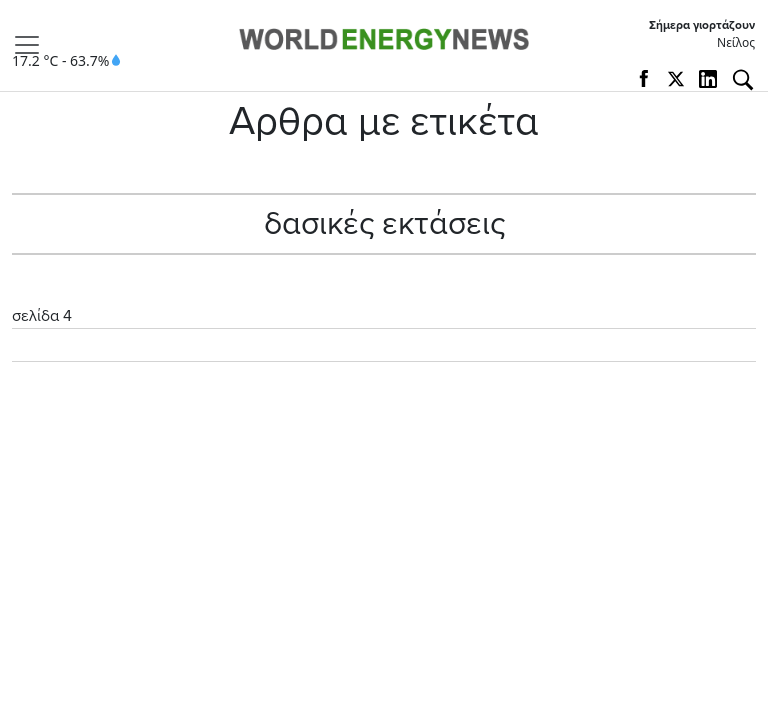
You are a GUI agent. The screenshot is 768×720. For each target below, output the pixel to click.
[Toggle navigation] (33, 45)
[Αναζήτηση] (743, 80)
